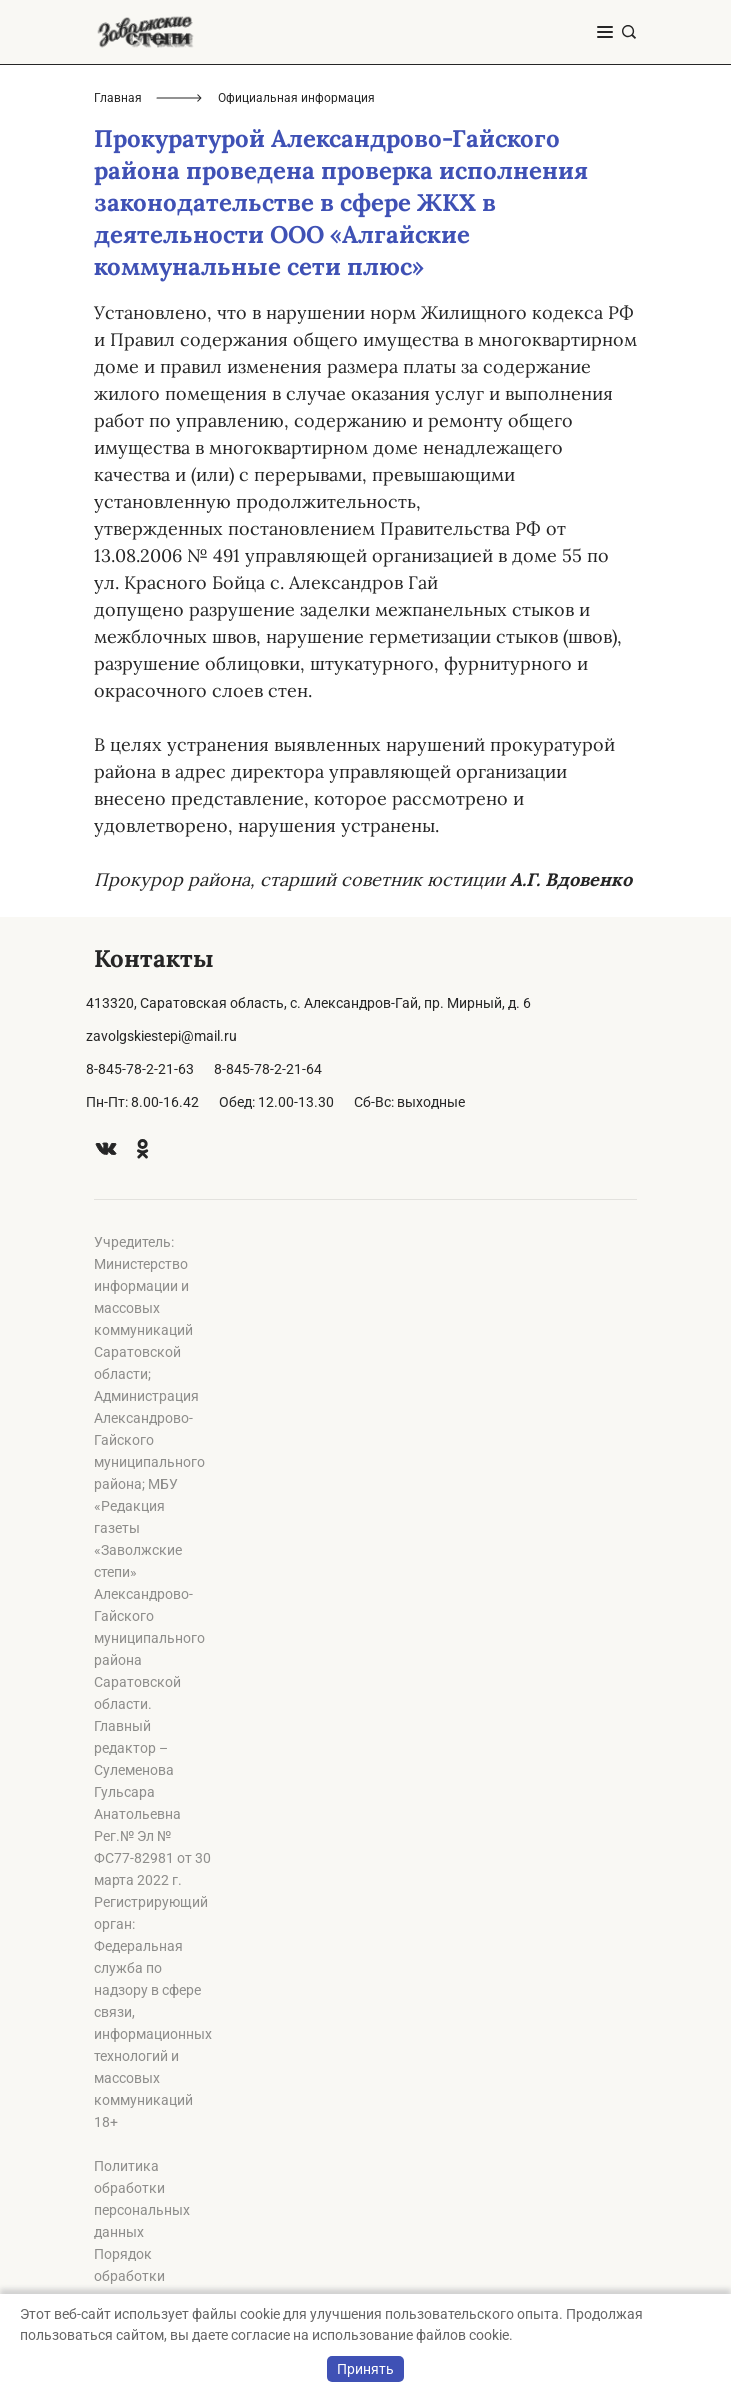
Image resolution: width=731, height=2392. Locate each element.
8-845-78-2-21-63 (140, 1069)
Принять (365, 2369)
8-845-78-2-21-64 (268, 1069)
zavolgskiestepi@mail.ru (161, 1036)
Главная (118, 98)
